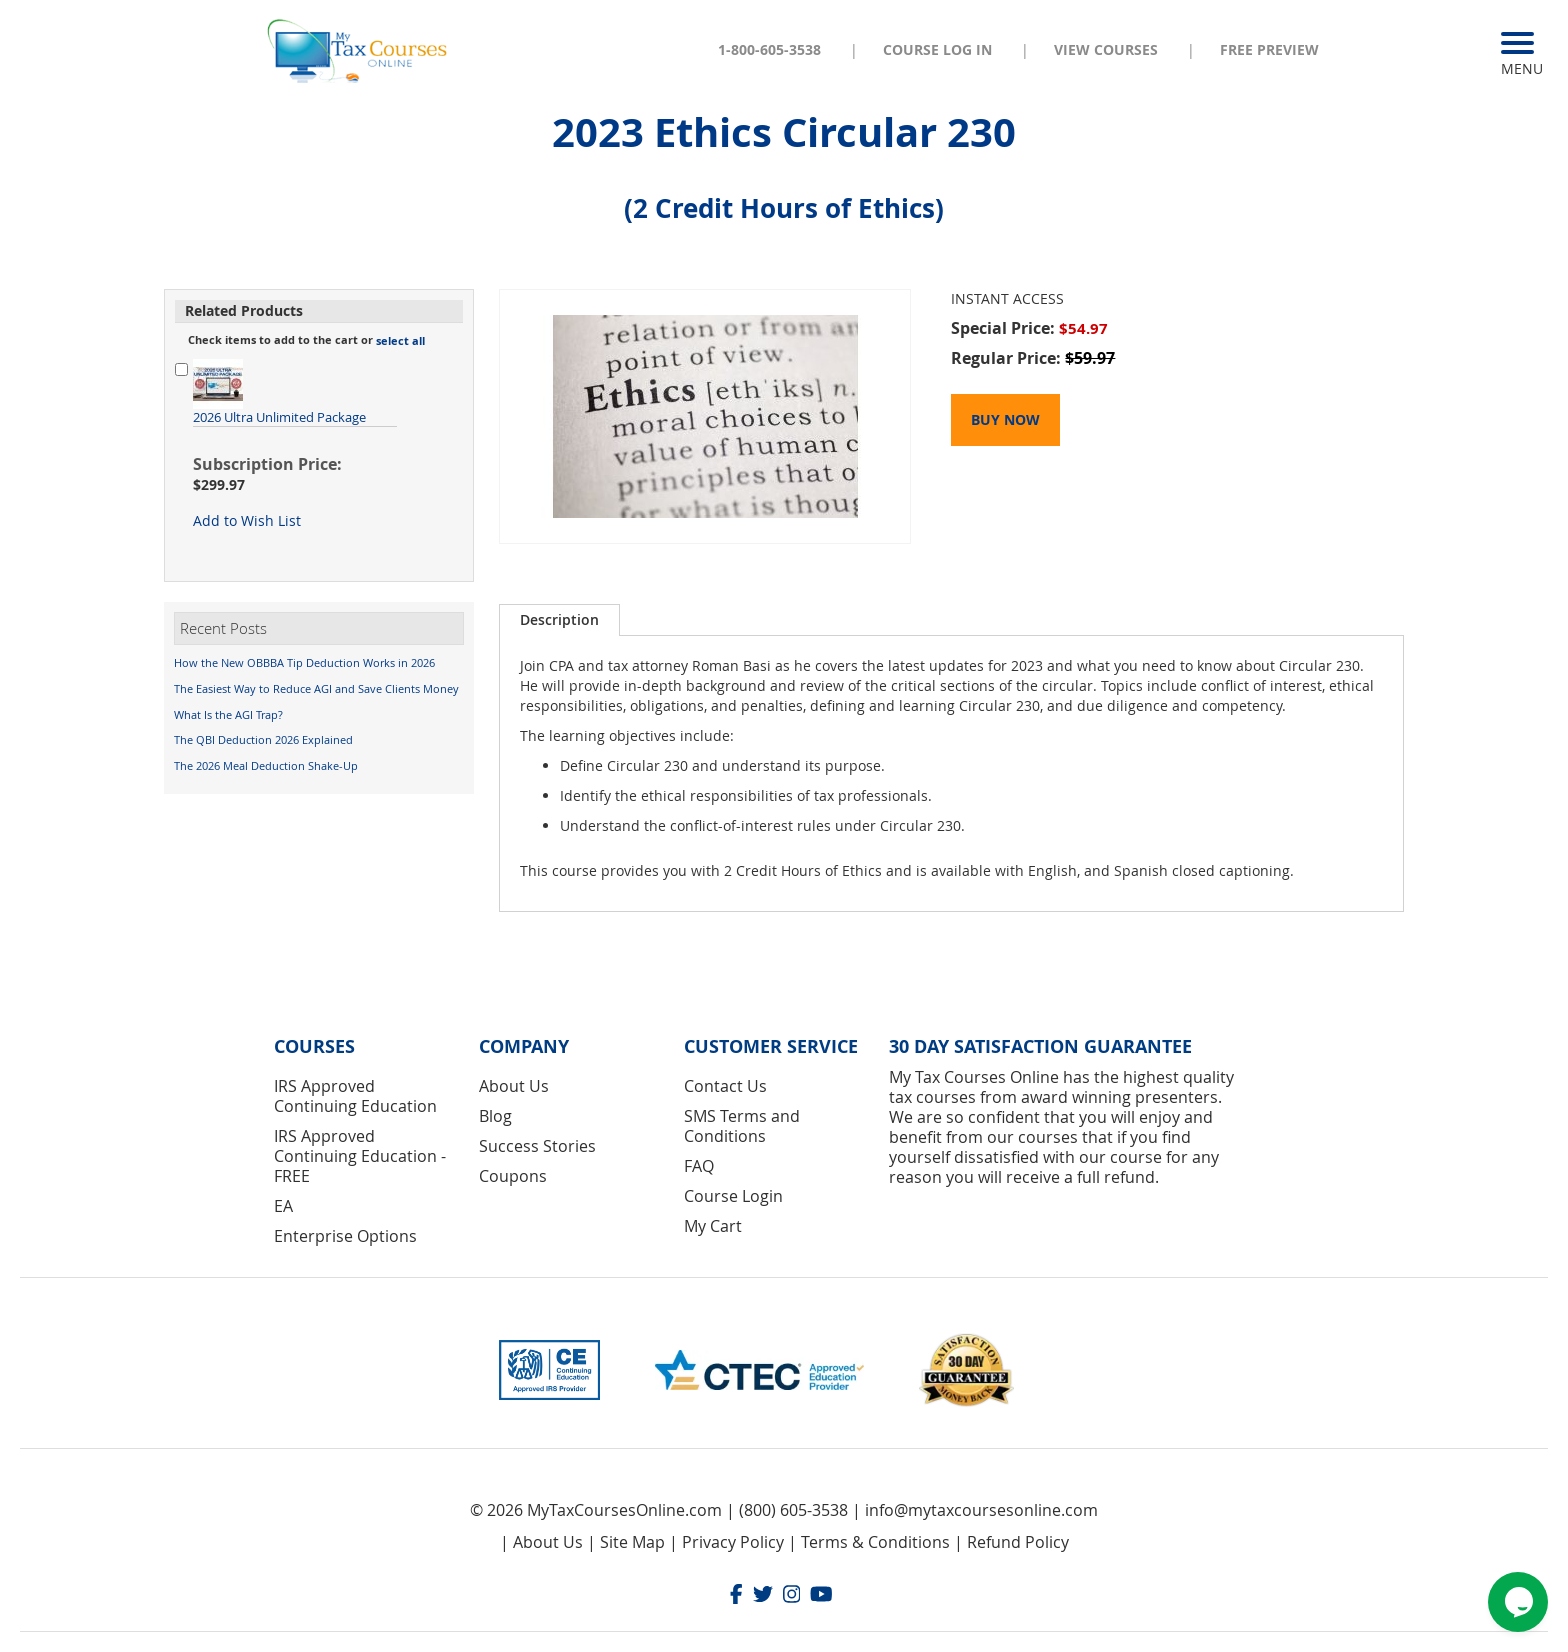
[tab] (559, 620)
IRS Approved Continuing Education (355, 1096)
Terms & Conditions (875, 1542)
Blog (495, 1116)
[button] (400, 341)
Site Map (632, 1542)
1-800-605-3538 (769, 49)
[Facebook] (736, 1596)
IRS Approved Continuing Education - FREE (360, 1156)
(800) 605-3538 (793, 1510)
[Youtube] (821, 1596)
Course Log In (937, 49)
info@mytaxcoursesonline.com (981, 1510)
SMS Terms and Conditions (742, 1126)
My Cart (713, 1226)
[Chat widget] (1518, 1602)
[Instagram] (792, 1596)
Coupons (513, 1176)
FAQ (699, 1166)
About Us (514, 1086)
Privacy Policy (733, 1542)
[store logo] (359, 49)
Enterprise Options (345, 1236)
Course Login (733, 1196)
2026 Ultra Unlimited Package (279, 417)
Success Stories (537, 1146)
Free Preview (1269, 49)
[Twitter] (763, 1596)
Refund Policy (1018, 1542)
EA (283, 1206)
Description (559, 619)
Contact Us (725, 1086)
